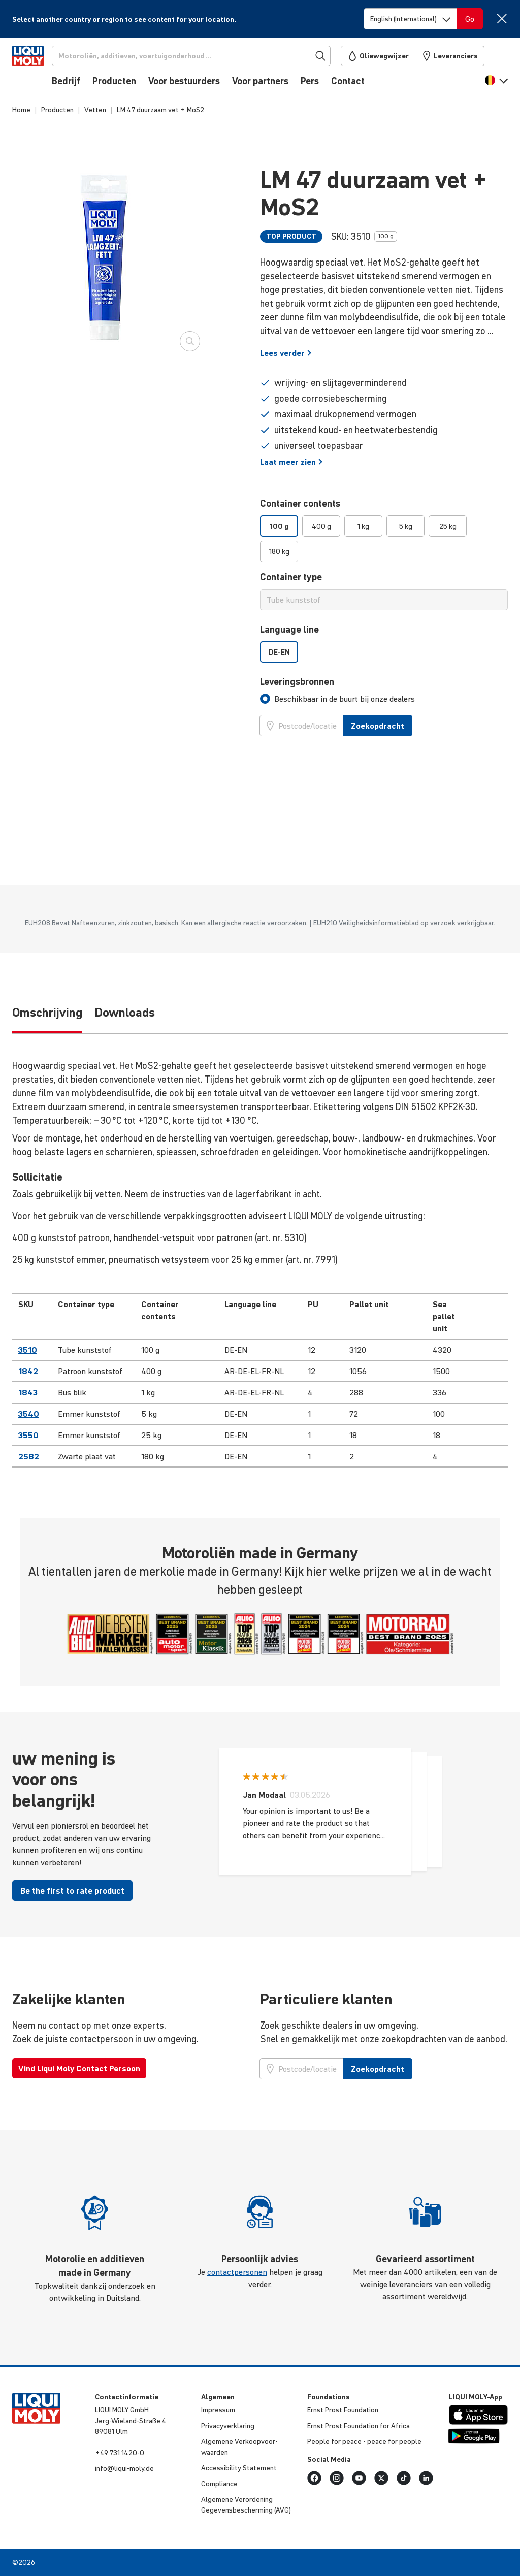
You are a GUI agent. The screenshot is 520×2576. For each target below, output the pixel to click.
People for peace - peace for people (364, 2441)
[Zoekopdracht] (208, 56)
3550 (28, 1435)
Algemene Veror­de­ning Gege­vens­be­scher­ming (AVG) (246, 2504)
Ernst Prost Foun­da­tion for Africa (358, 2426)
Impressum (218, 2410)
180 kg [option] (279, 551)
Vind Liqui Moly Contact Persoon (79, 2068)
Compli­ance (219, 2484)
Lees (286, 352)
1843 (28, 1392)
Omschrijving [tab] (47, 1012)
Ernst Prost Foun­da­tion (342, 2410)
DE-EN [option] (279, 652)
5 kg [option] (405, 526)
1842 (28, 1371)
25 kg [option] (448, 526)
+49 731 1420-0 (119, 2453)
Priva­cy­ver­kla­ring (227, 2426)
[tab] (337, 699)
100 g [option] (279, 526)
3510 (27, 1349)
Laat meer (291, 461)
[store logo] (43, 69)
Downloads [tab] (124, 1012)
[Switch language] (410, 18)
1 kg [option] (363, 526)
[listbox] (384, 538)
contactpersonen (237, 2271)
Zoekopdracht (377, 725)
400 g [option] (321, 526)
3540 (28, 1413)
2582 (28, 1456)
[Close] (501, 18)
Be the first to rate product (72, 1890)
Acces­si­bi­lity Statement (239, 2468)
